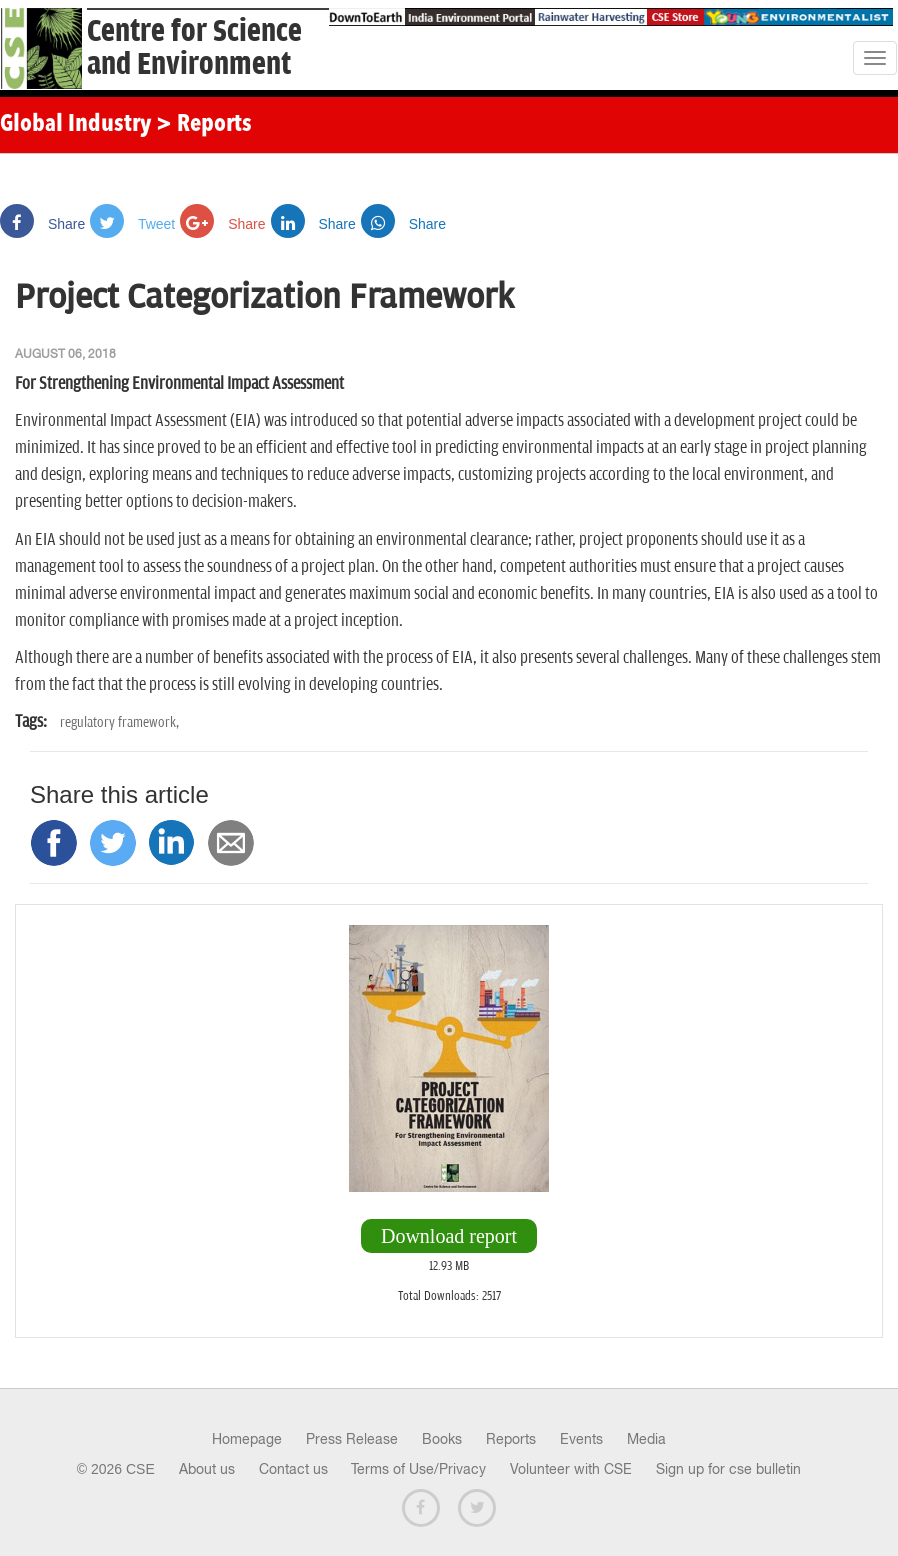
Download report (449, 1236)
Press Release (352, 1439)
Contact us (293, 1469)
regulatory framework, (119, 722)
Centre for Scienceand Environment (194, 48)
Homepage (247, 1439)
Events (581, 1439)
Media (646, 1439)
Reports (511, 1439)
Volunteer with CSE (571, 1469)
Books (442, 1439)
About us (207, 1469)
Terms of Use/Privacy (418, 1469)
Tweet (132, 224)
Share (42, 224)
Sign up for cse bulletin (728, 1469)
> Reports (204, 125)
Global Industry (75, 125)
